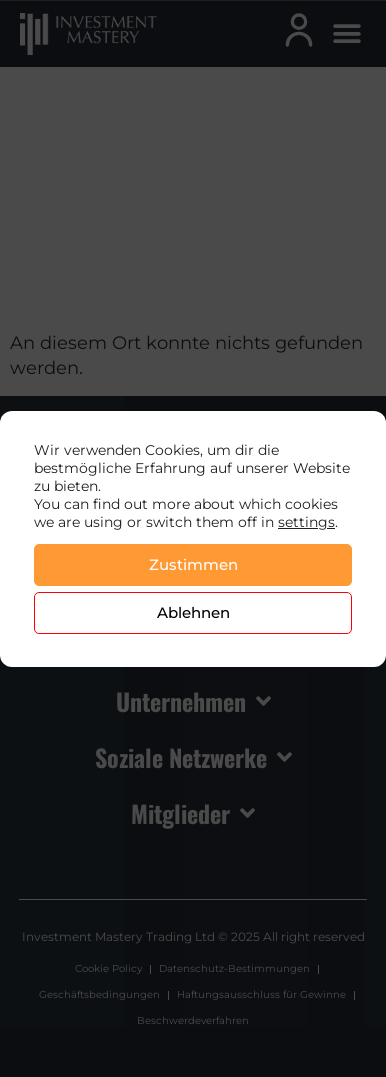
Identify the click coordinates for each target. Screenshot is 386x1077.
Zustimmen (193, 564)
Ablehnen (193, 612)
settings (306, 522)
